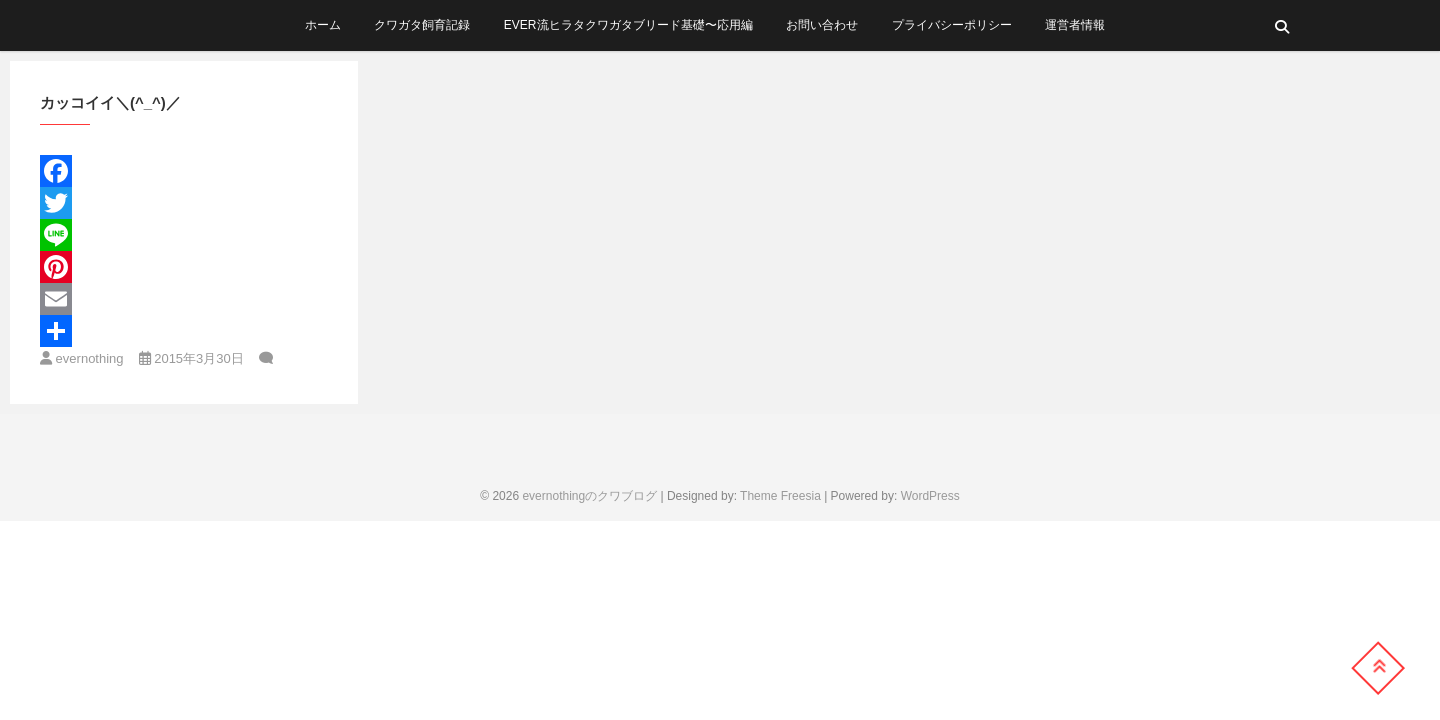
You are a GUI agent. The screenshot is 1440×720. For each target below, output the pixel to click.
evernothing (82, 358)
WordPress (930, 496)
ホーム (323, 25)
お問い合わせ (822, 25)
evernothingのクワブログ (589, 496)
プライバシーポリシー (952, 25)
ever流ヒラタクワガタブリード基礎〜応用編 (628, 25)
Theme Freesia (780, 496)
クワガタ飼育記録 (422, 25)
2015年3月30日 (191, 358)
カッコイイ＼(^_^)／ (110, 102)
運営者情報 (1075, 25)
